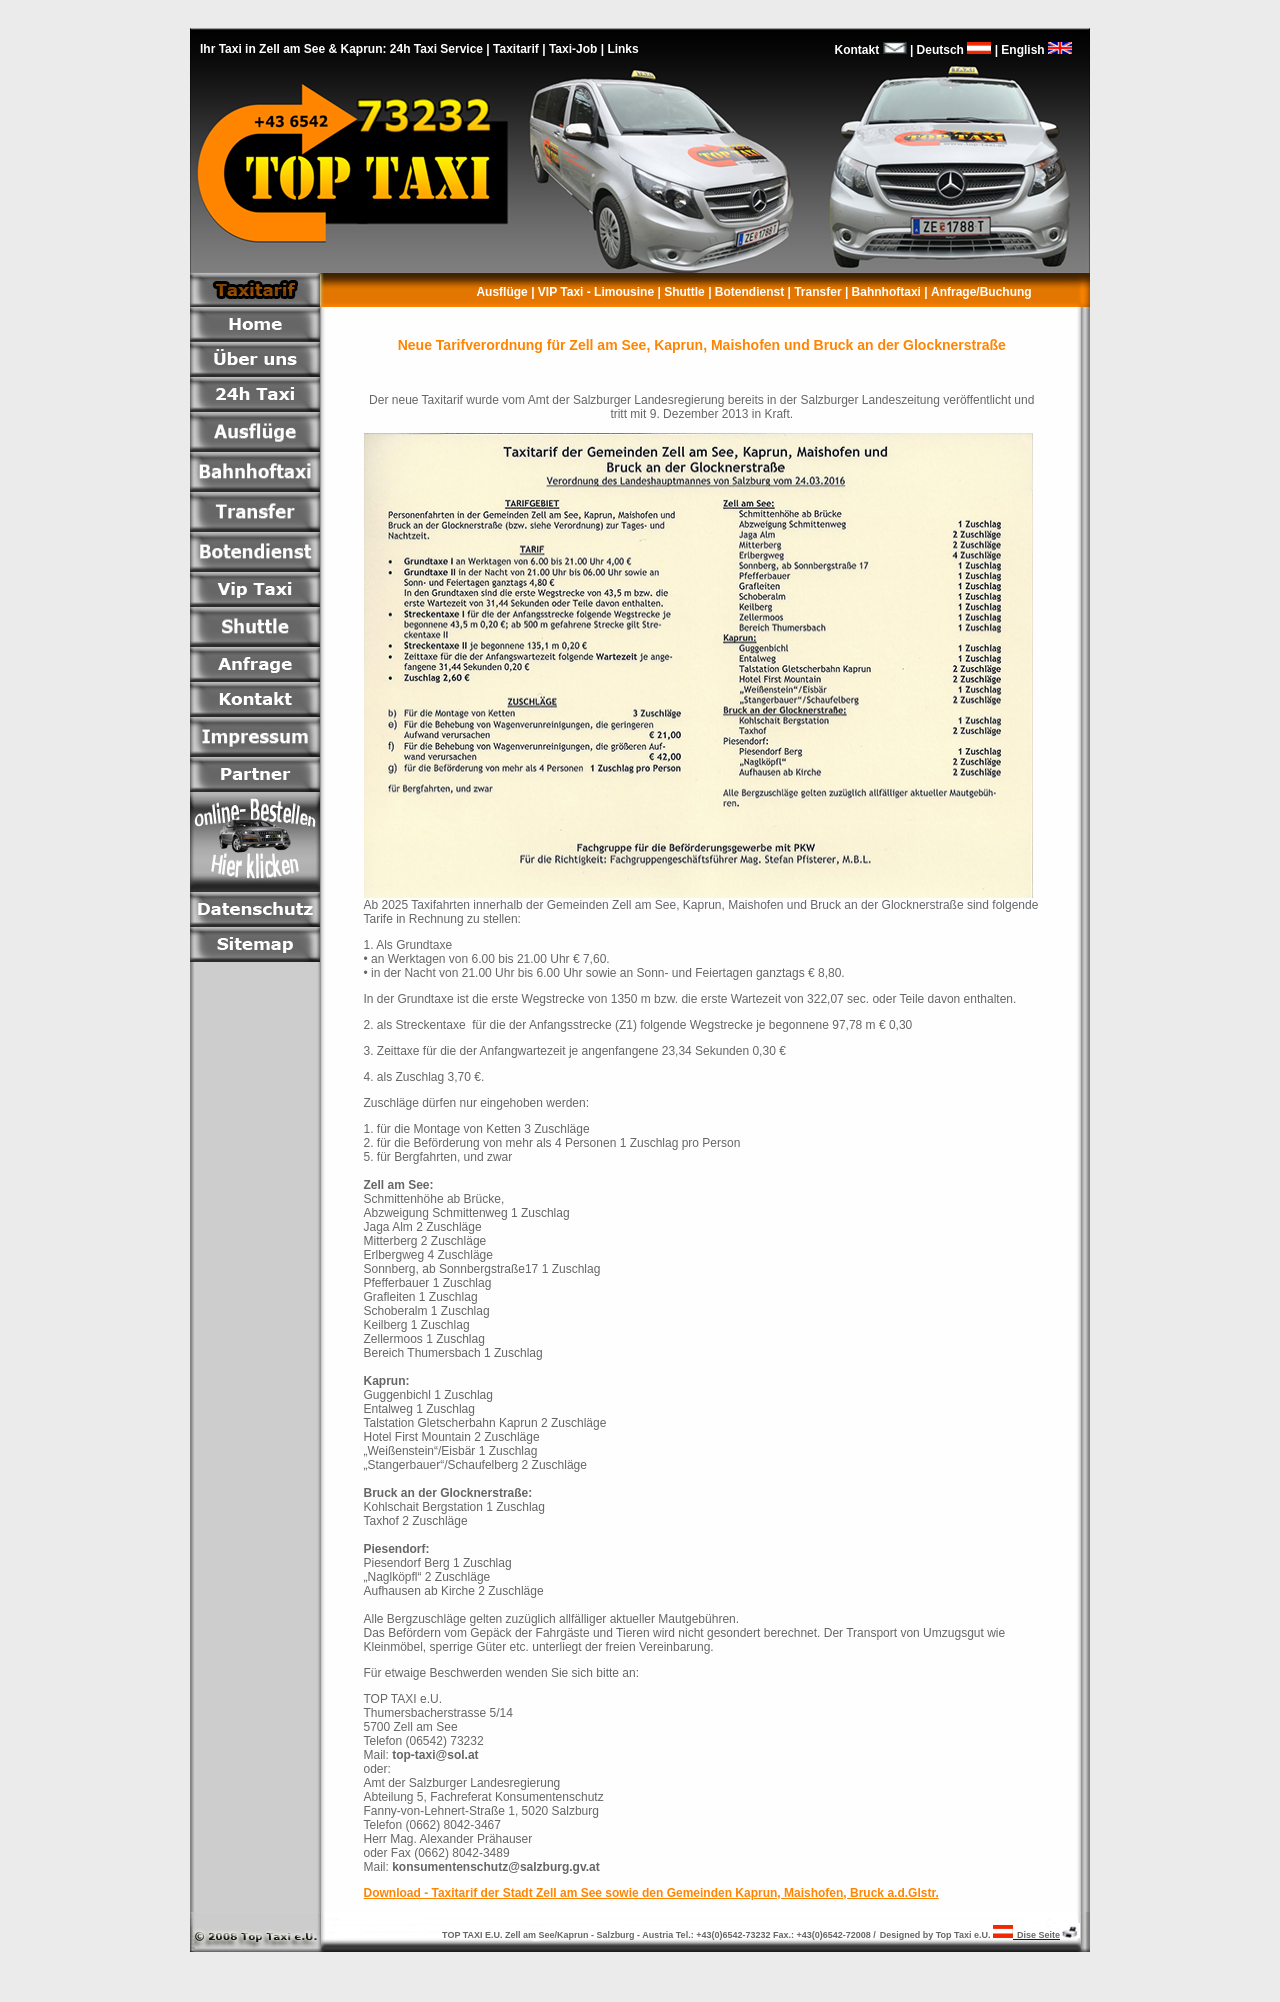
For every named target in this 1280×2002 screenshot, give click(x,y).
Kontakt (857, 50)
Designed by (908, 1935)
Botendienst (748, 292)
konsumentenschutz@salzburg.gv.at (496, 1867)
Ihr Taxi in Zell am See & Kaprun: (295, 49)
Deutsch (952, 50)
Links (622, 49)
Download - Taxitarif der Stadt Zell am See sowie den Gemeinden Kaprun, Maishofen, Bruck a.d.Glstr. (651, 1893)
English (1040, 50)
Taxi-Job (573, 49)
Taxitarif (516, 49)
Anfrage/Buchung (983, 292)
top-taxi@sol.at (435, 1755)
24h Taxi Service (436, 49)
